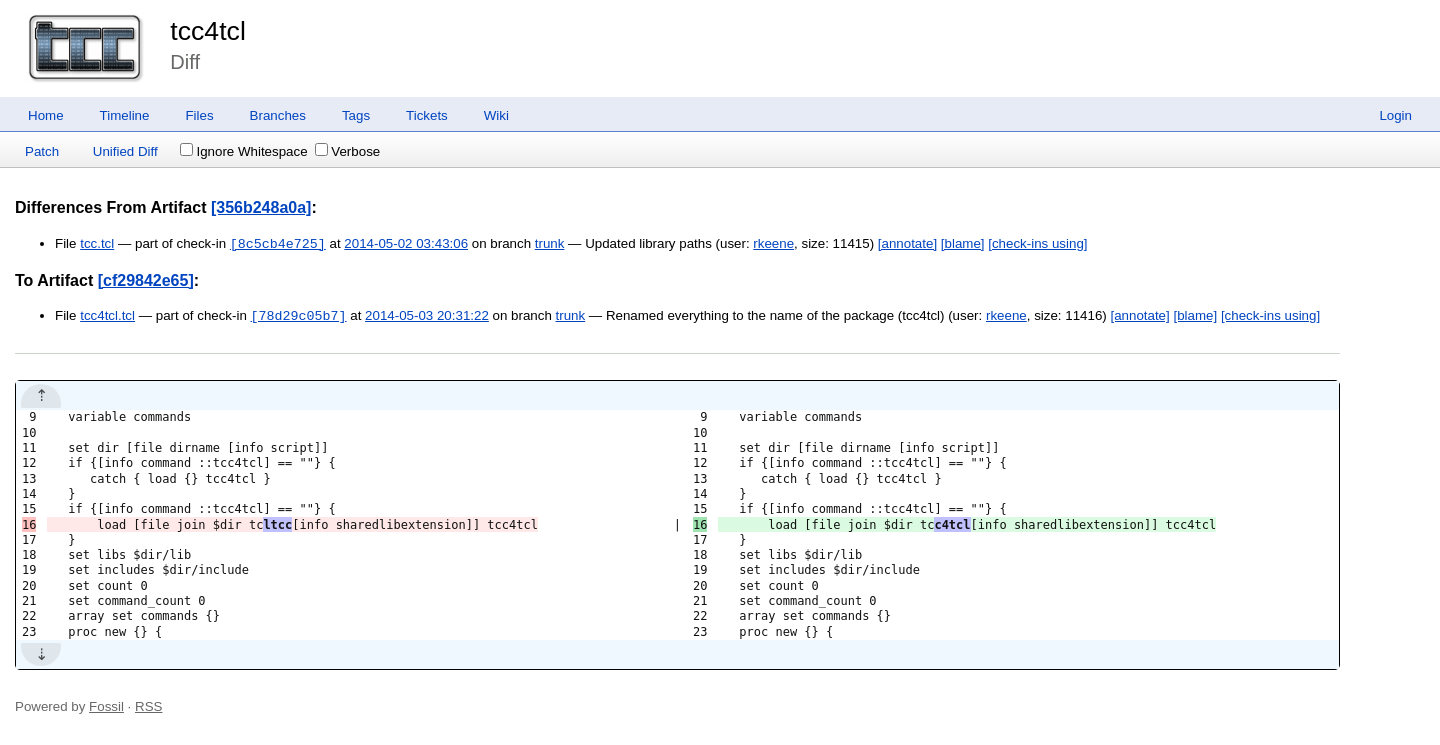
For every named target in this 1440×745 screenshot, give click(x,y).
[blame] (963, 244)
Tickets (427, 115)
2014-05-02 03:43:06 (406, 244)
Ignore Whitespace (243, 151)
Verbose (347, 151)
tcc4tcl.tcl (107, 316)
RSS (148, 706)
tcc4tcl (208, 31)
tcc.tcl (97, 244)
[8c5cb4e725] (278, 244)
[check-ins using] (1037, 244)
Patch (42, 151)
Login (1395, 115)
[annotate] (907, 244)
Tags (356, 115)
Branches (278, 115)
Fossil (106, 706)
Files (199, 115)
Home (46, 115)
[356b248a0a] (261, 207)
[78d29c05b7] (299, 316)
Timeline (125, 115)
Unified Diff (125, 151)
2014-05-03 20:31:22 (427, 316)
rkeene (773, 244)
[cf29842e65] (146, 280)
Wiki (496, 115)
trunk (550, 244)
